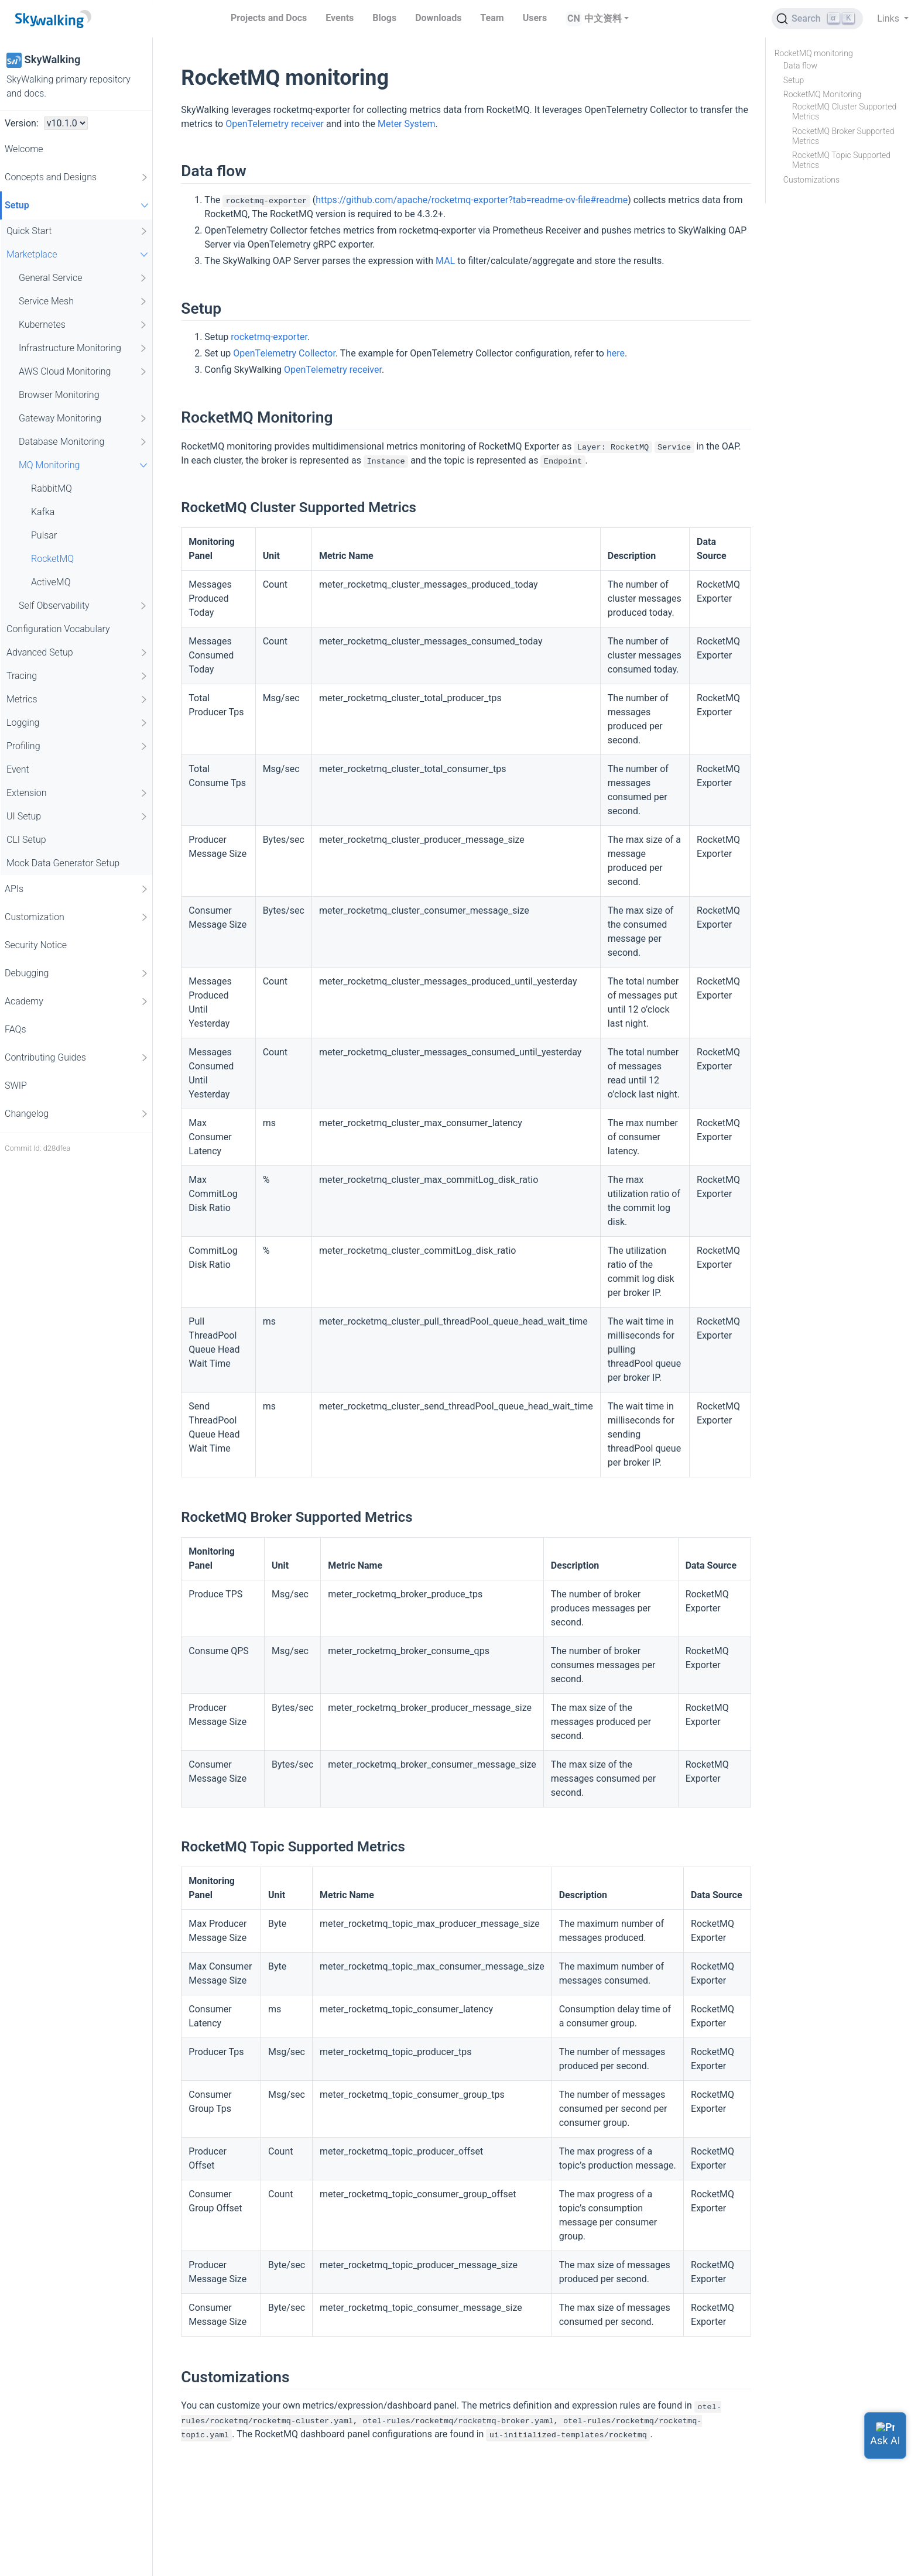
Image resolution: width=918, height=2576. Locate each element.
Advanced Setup (77, 653)
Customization (77, 917)
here (616, 353)
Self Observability (83, 606)
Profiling (77, 746)
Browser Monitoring (59, 394)
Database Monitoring (83, 442)
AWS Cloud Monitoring (83, 372)
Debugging (77, 973)
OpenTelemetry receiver (274, 123)
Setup (78, 205)
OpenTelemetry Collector (284, 353)
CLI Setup (26, 839)
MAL (445, 260)
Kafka (42, 511)
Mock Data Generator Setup (62, 863)
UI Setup (77, 816)
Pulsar (44, 535)
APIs (77, 889)
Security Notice (36, 945)
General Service (83, 278)
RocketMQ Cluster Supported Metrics (844, 111)
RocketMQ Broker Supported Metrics (843, 136)
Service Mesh (83, 301)
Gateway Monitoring (83, 418)
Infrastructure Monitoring (83, 348)
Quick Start (77, 231)
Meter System (407, 123)
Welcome (24, 149)
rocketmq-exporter (269, 336)
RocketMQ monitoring (814, 53)
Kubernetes (83, 325)
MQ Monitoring (84, 465)
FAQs (15, 1029)
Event (17, 769)
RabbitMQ (51, 488)
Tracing (77, 676)
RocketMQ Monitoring (822, 94)
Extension (77, 793)
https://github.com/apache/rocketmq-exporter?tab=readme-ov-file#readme (472, 199)
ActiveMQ (51, 582)
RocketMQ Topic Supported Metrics (841, 160)
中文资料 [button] (603, 18)
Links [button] (889, 18)
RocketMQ (52, 558)
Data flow (800, 65)
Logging (77, 723)
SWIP (16, 1085)
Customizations (811, 179)
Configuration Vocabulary (58, 628)
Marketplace (78, 254)
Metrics (77, 699)
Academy (77, 1001)
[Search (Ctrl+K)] (817, 18)
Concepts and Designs (77, 177)
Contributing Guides (77, 1058)
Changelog (77, 1114)
